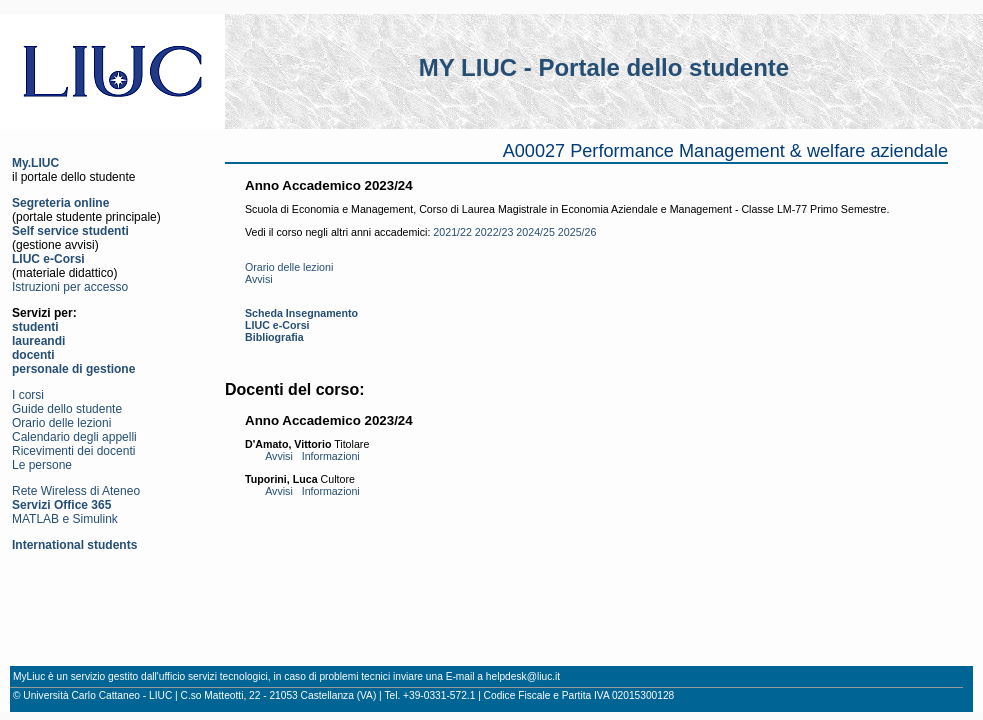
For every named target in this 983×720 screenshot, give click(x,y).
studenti (35, 327)
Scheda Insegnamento (301, 313)
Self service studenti (70, 231)
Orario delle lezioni (61, 423)
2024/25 (535, 232)
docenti (33, 355)
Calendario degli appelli (74, 437)
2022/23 (494, 232)
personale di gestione (73, 369)
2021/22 (452, 232)
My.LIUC (35, 163)
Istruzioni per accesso (70, 287)
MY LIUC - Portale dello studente (604, 67)
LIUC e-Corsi (48, 259)
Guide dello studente (67, 409)
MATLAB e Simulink (65, 519)
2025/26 (577, 232)
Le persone (42, 465)
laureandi (38, 341)
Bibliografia (274, 337)
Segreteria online (60, 203)
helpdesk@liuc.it (523, 676)
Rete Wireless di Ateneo (76, 491)
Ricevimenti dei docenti (73, 451)
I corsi (28, 395)
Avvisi (259, 279)
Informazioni (331, 456)
